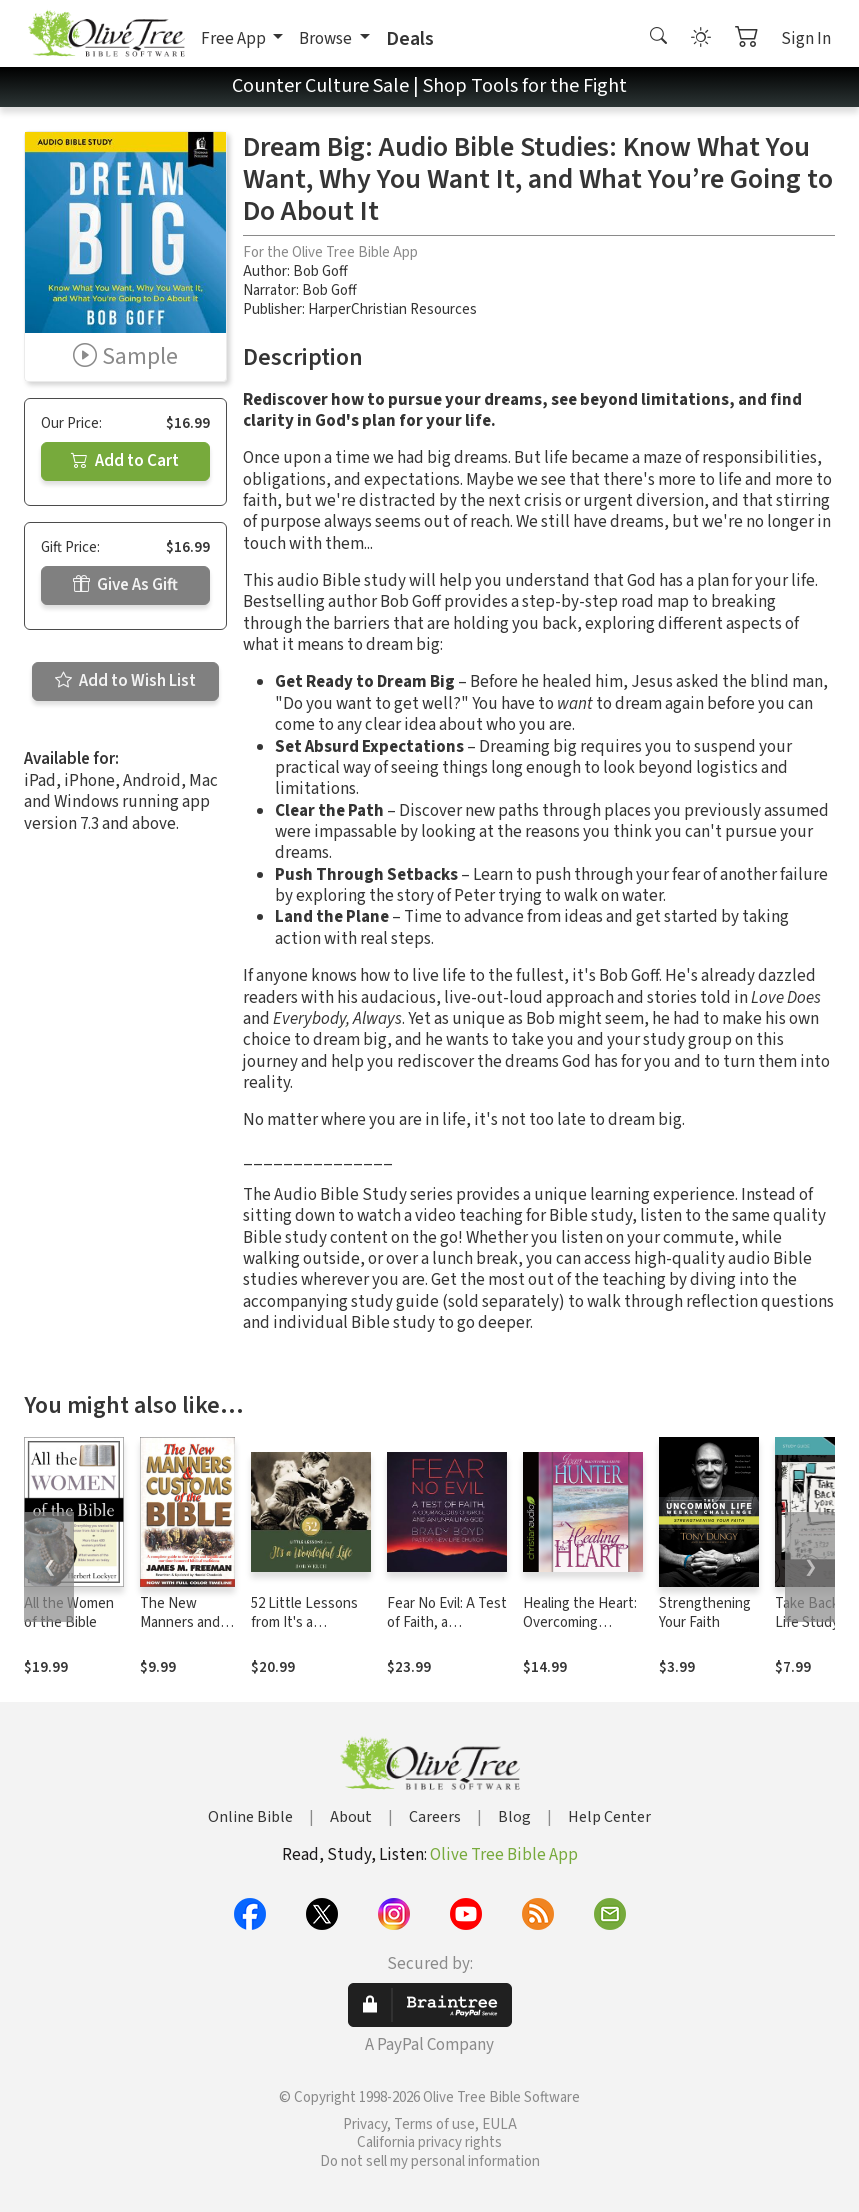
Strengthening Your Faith (705, 1613)
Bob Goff (320, 271)
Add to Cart (125, 461)
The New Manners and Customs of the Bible (180, 1632)
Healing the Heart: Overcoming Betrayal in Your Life (580, 1632)
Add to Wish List (125, 681)
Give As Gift (125, 585)
